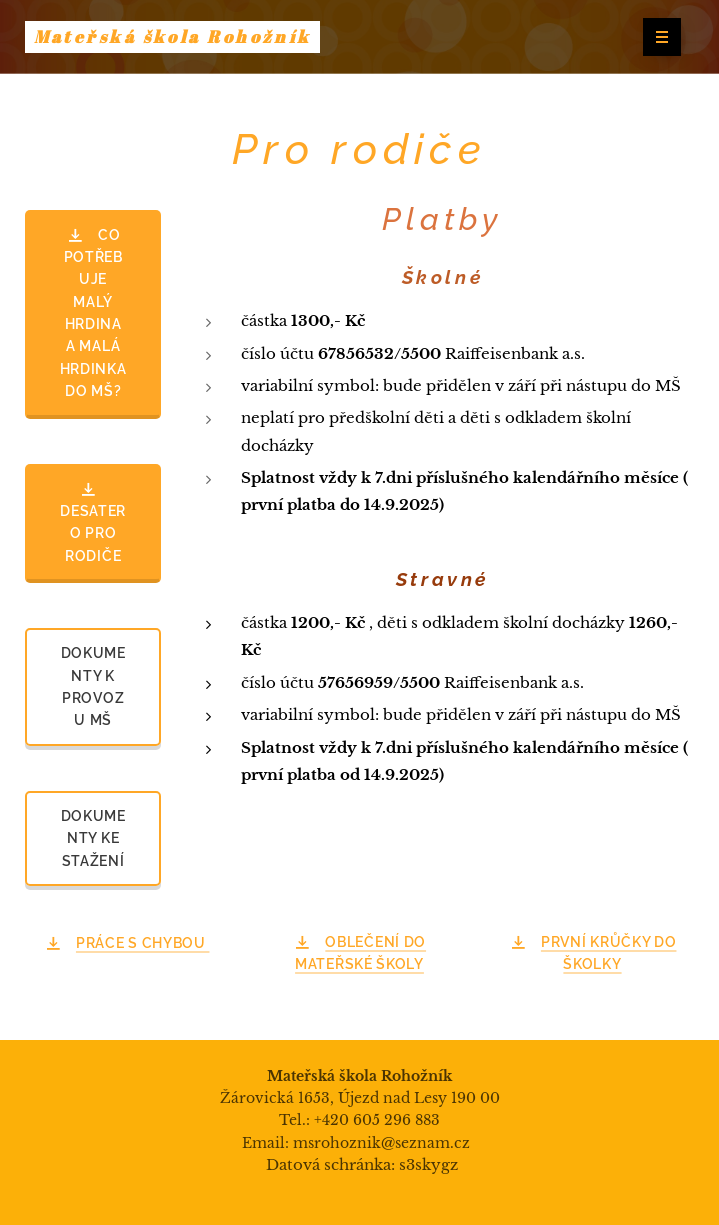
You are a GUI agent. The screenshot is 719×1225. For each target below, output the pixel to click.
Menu (655, 38)
